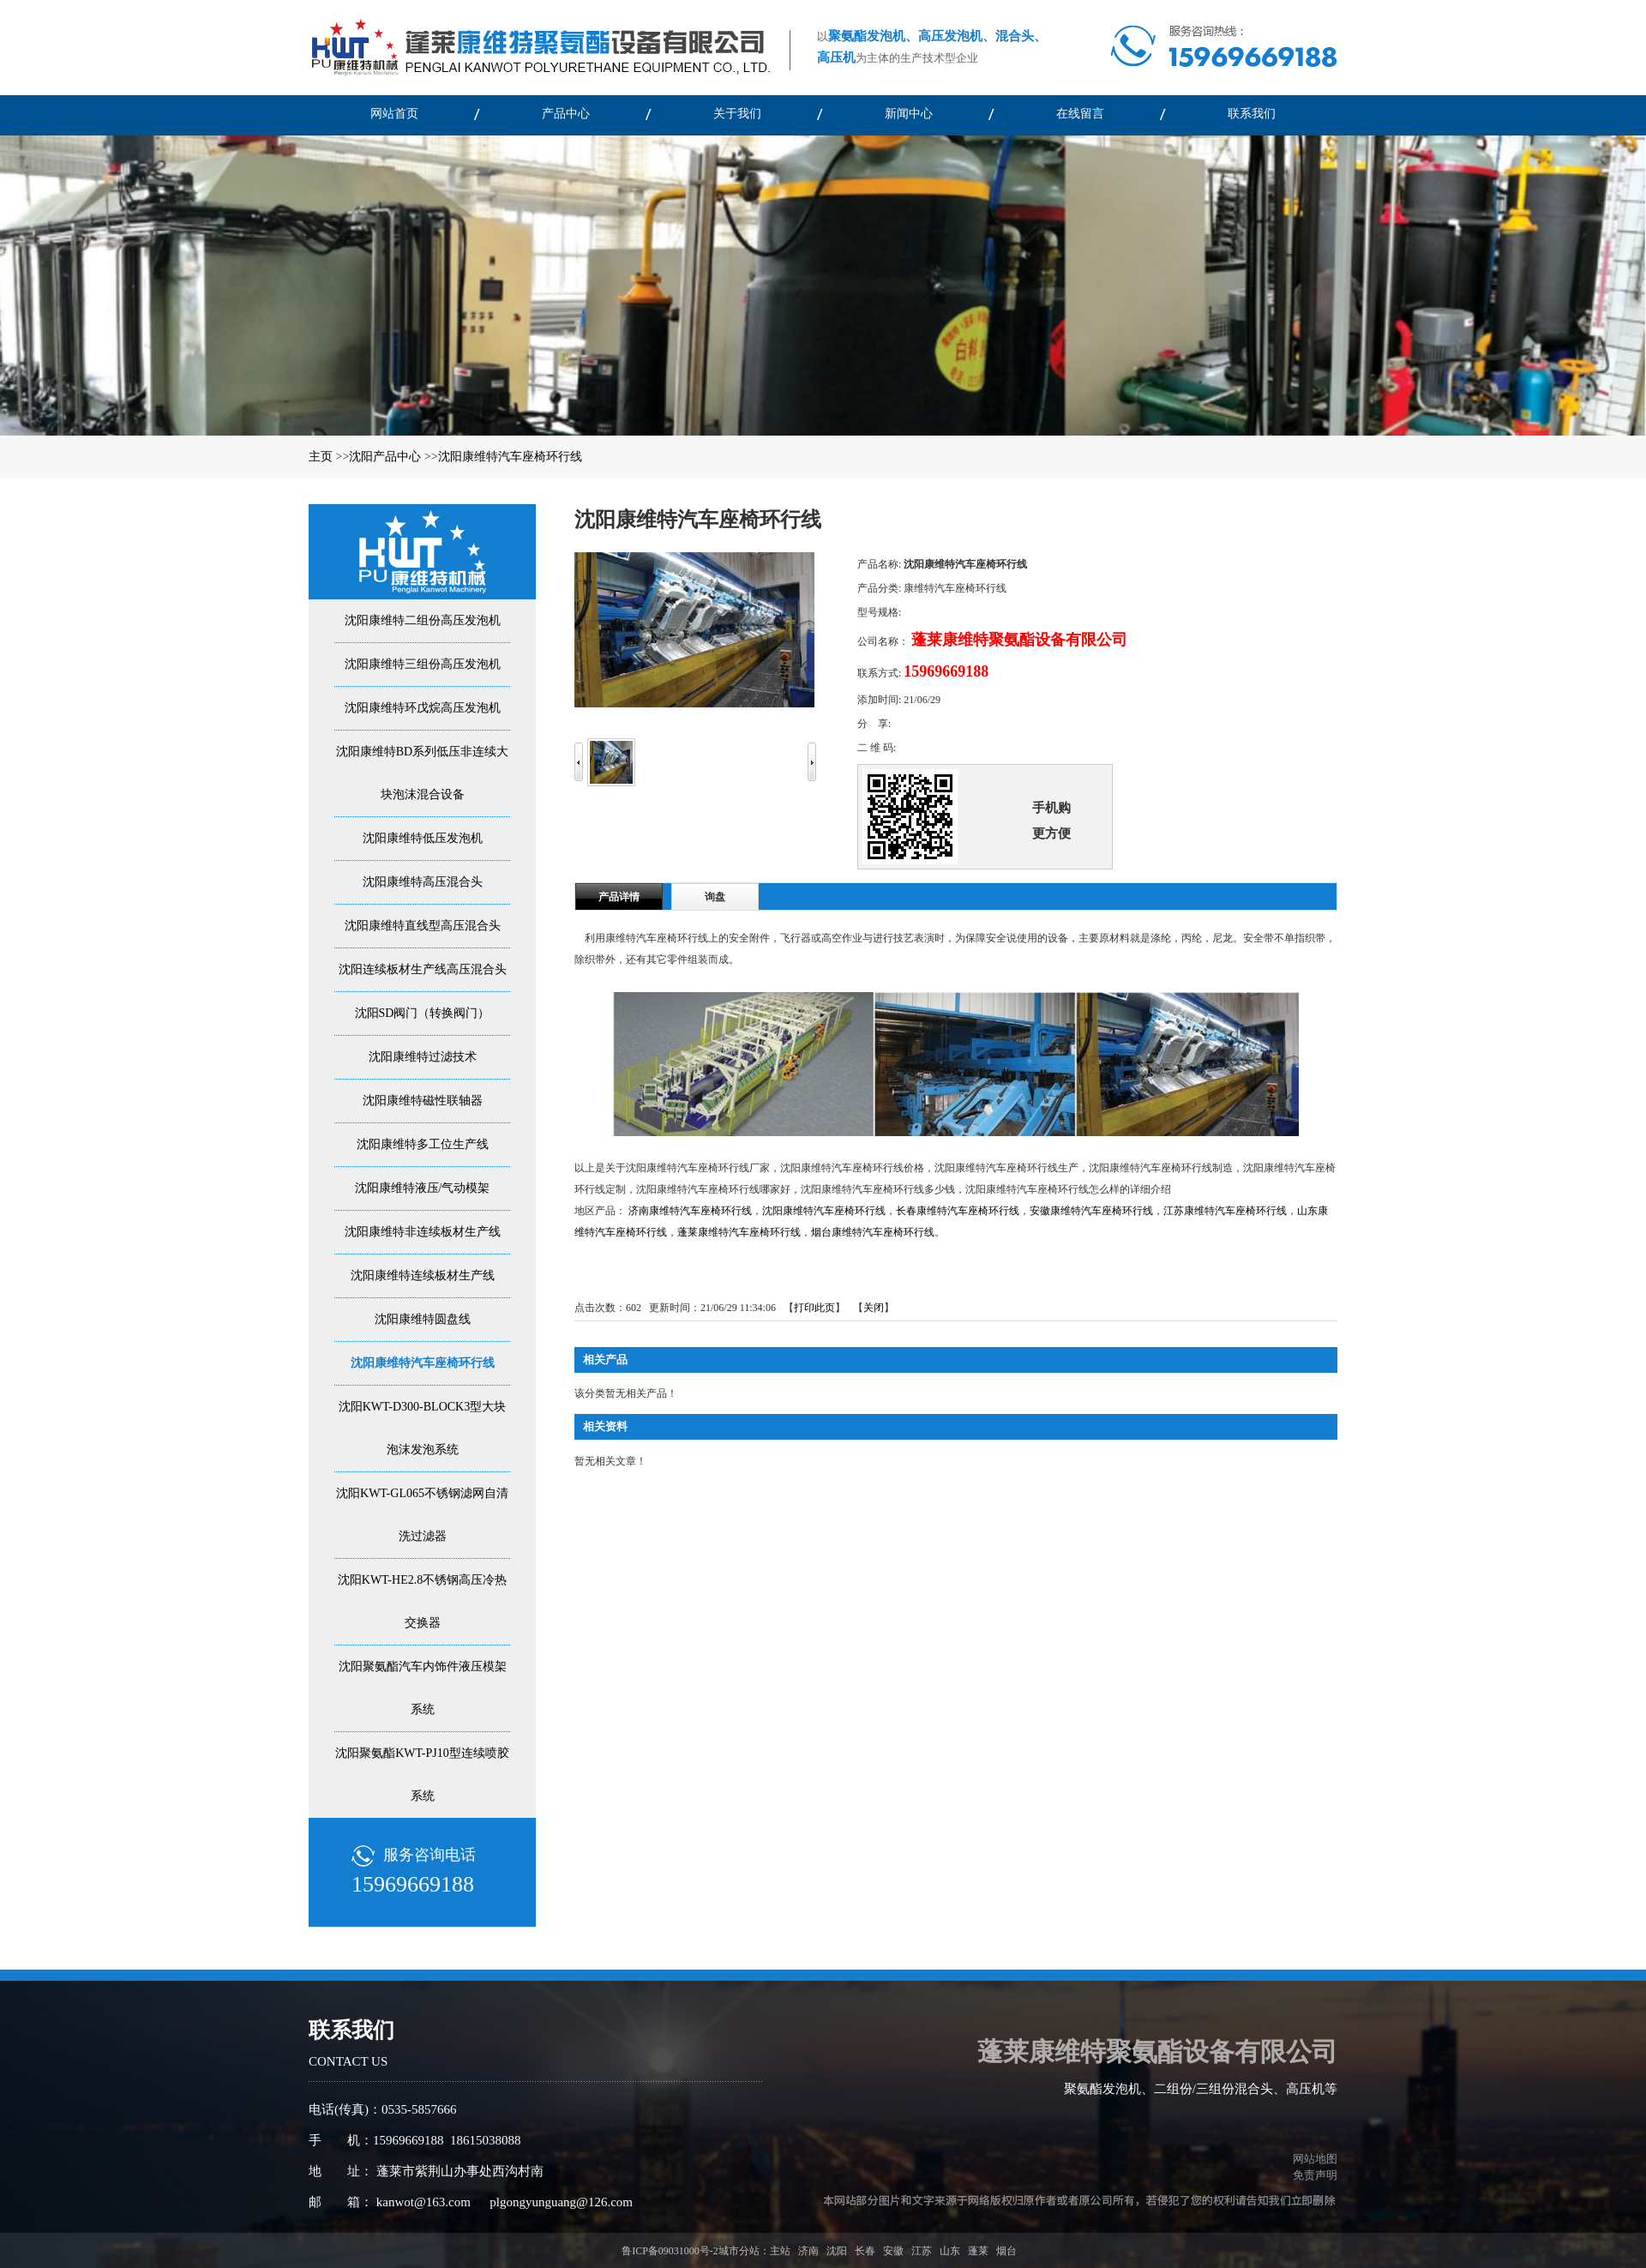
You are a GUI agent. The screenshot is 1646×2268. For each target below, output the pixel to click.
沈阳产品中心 (385, 456)
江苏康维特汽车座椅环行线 (1225, 1211)
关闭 (873, 1308)
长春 (865, 2251)
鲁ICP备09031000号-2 (670, 2251)
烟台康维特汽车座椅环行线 (872, 1232)
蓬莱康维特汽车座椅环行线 (739, 1232)
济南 (808, 2251)
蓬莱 (978, 2251)
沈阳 (836, 2251)
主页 (321, 456)
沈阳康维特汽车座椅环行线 (510, 456)
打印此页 (814, 1308)
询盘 (715, 897)
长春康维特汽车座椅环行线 (957, 1211)
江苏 (921, 2251)
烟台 (1006, 2251)
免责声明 (1315, 2175)
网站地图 (1313, 2158)
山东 (950, 2251)
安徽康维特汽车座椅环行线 (1091, 1211)
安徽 (893, 2251)
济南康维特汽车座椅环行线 (690, 1211)
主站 (780, 2251)
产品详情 (619, 897)
